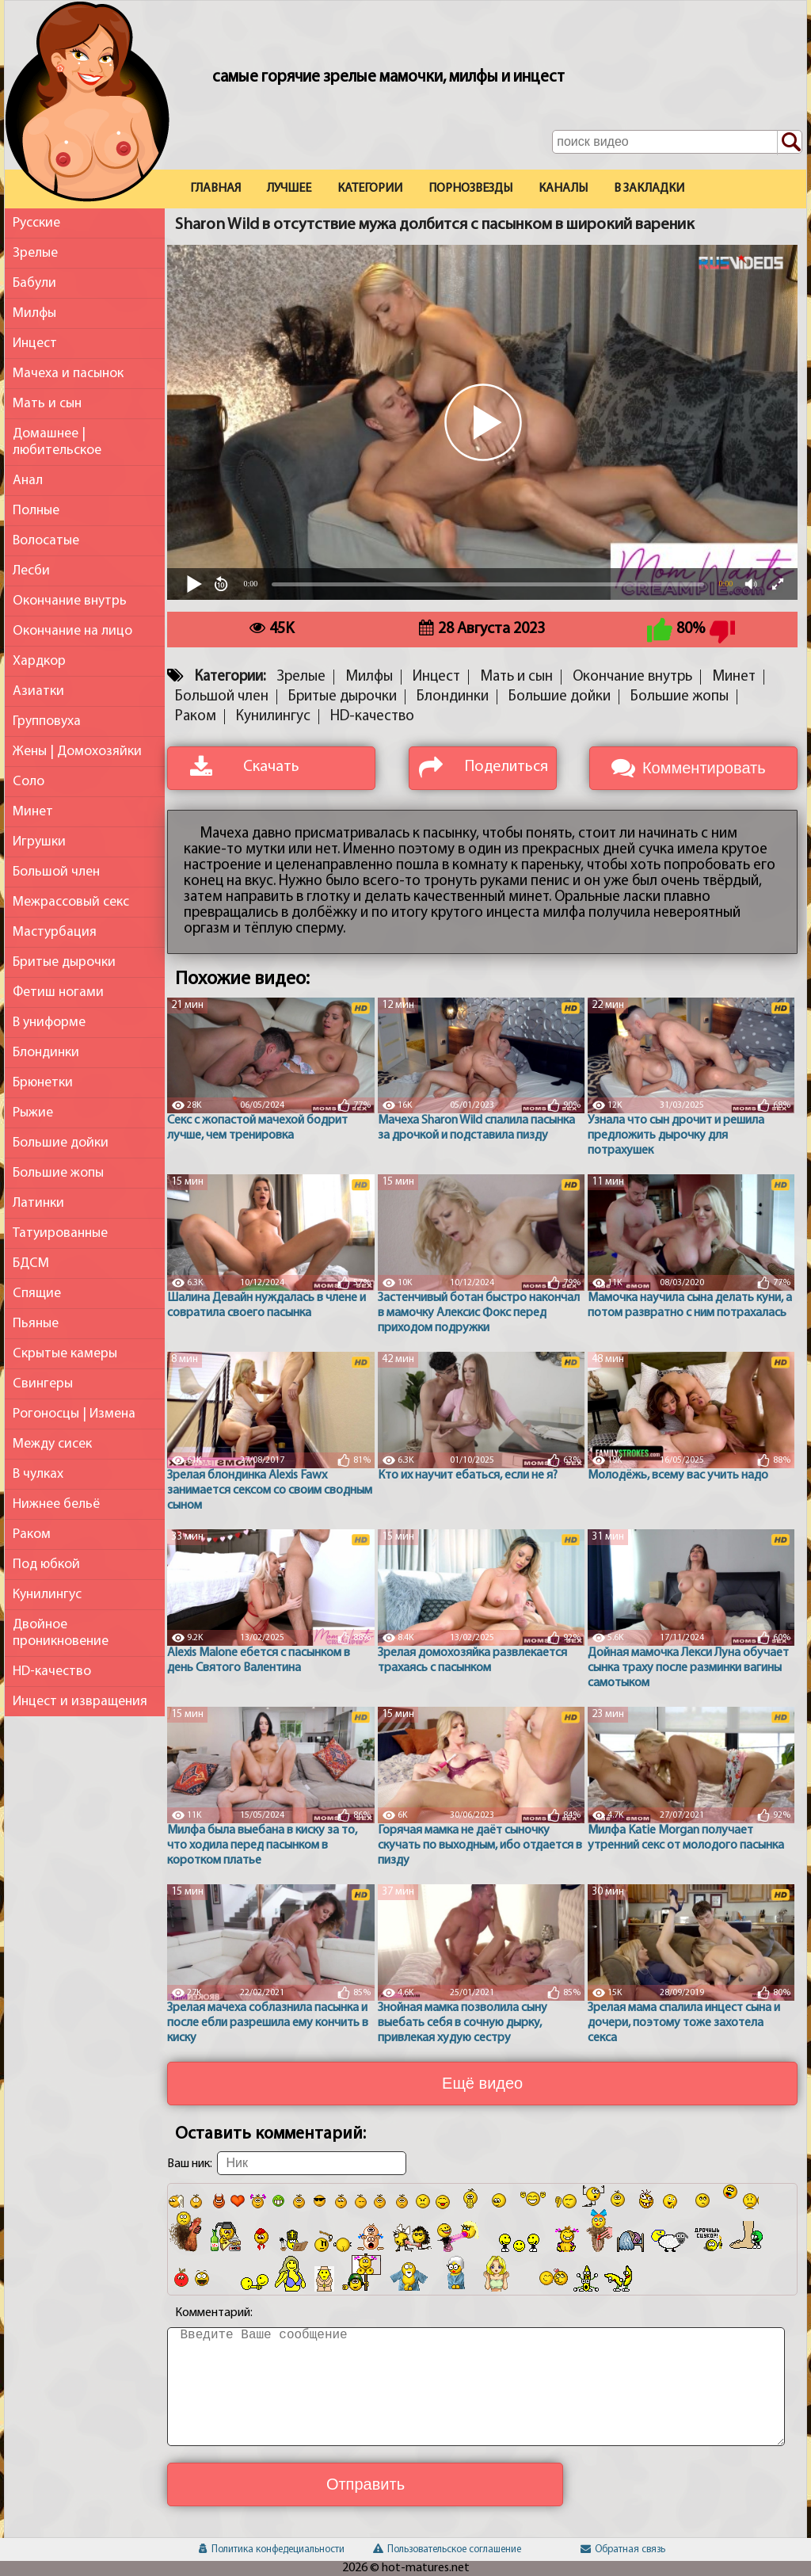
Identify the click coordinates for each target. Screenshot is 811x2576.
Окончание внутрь (70, 601)
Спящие (37, 1293)
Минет (33, 812)
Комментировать (704, 768)
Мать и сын (47, 403)
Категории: (230, 677)
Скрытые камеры (65, 1354)
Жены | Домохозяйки (77, 751)
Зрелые (35, 253)
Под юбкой (46, 1564)
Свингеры (43, 1384)
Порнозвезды (470, 188)
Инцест (35, 343)
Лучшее (289, 188)
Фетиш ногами (58, 992)
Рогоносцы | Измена (74, 1414)
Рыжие (33, 1113)
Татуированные (60, 1233)
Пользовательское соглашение (447, 2549)
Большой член (56, 872)
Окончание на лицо (72, 631)
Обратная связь (623, 2549)
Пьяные (36, 1323)
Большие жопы (58, 1173)
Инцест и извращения (80, 1701)
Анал (28, 480)
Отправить (365, 2484)
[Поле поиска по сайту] (677, 142)
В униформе (49, 1022)
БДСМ (31, 1263)
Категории (369, 188)
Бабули (34, 283)
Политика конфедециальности (272, 2549)
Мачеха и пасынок (68, 373)
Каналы (563, 188)
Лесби (31, 571)
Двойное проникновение (61, 1633)
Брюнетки (43, 1083)
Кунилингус (47, 1594)
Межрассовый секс (71, 902)
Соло (28, 781)
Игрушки (39, 842)
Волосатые (46, 541)
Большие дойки (61, 1143)
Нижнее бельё (56, 1504)
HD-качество (52, 1671)
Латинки (38, 1203)
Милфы (34, 313)
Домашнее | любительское (57, 442)
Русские (36, 223)
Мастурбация (55, 932)
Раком (32, 1534)
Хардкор (39, 661)
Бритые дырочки (64, 962)
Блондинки (46, 1052)
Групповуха (47, 721)
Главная (215, 188)
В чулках (38, 1474)
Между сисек (52, 1444)
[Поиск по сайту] (789, 142)
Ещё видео (482, 2083)
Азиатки (38, 691)
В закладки (649, 188)
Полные (36, 510)
